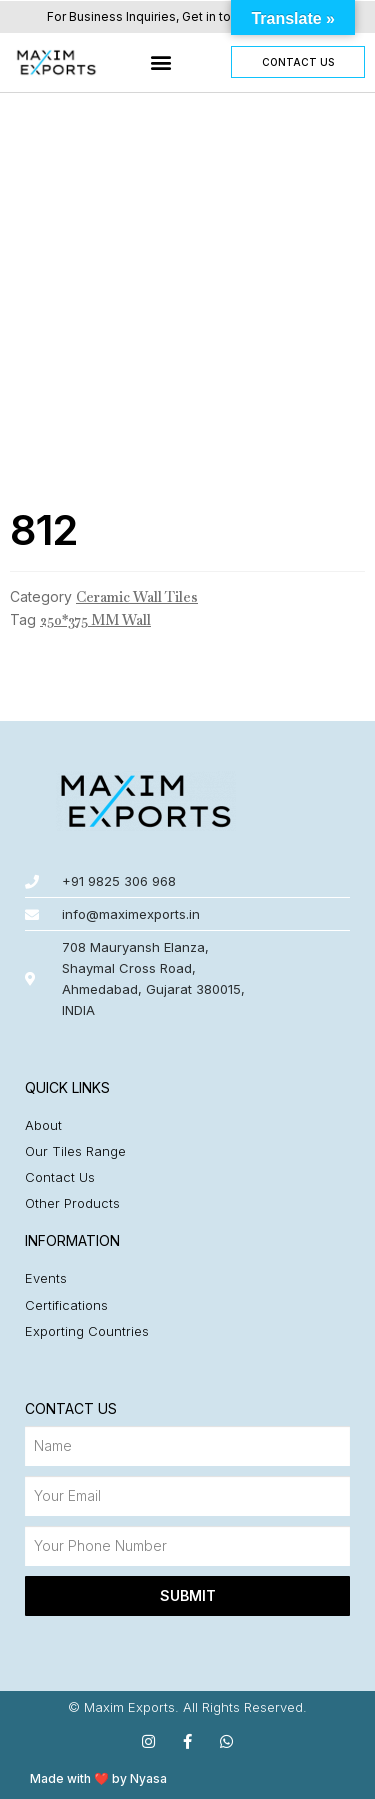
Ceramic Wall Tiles (137, 597)
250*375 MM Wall (95, 620)
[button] (161, 62)
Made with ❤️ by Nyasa (98, 1778)
